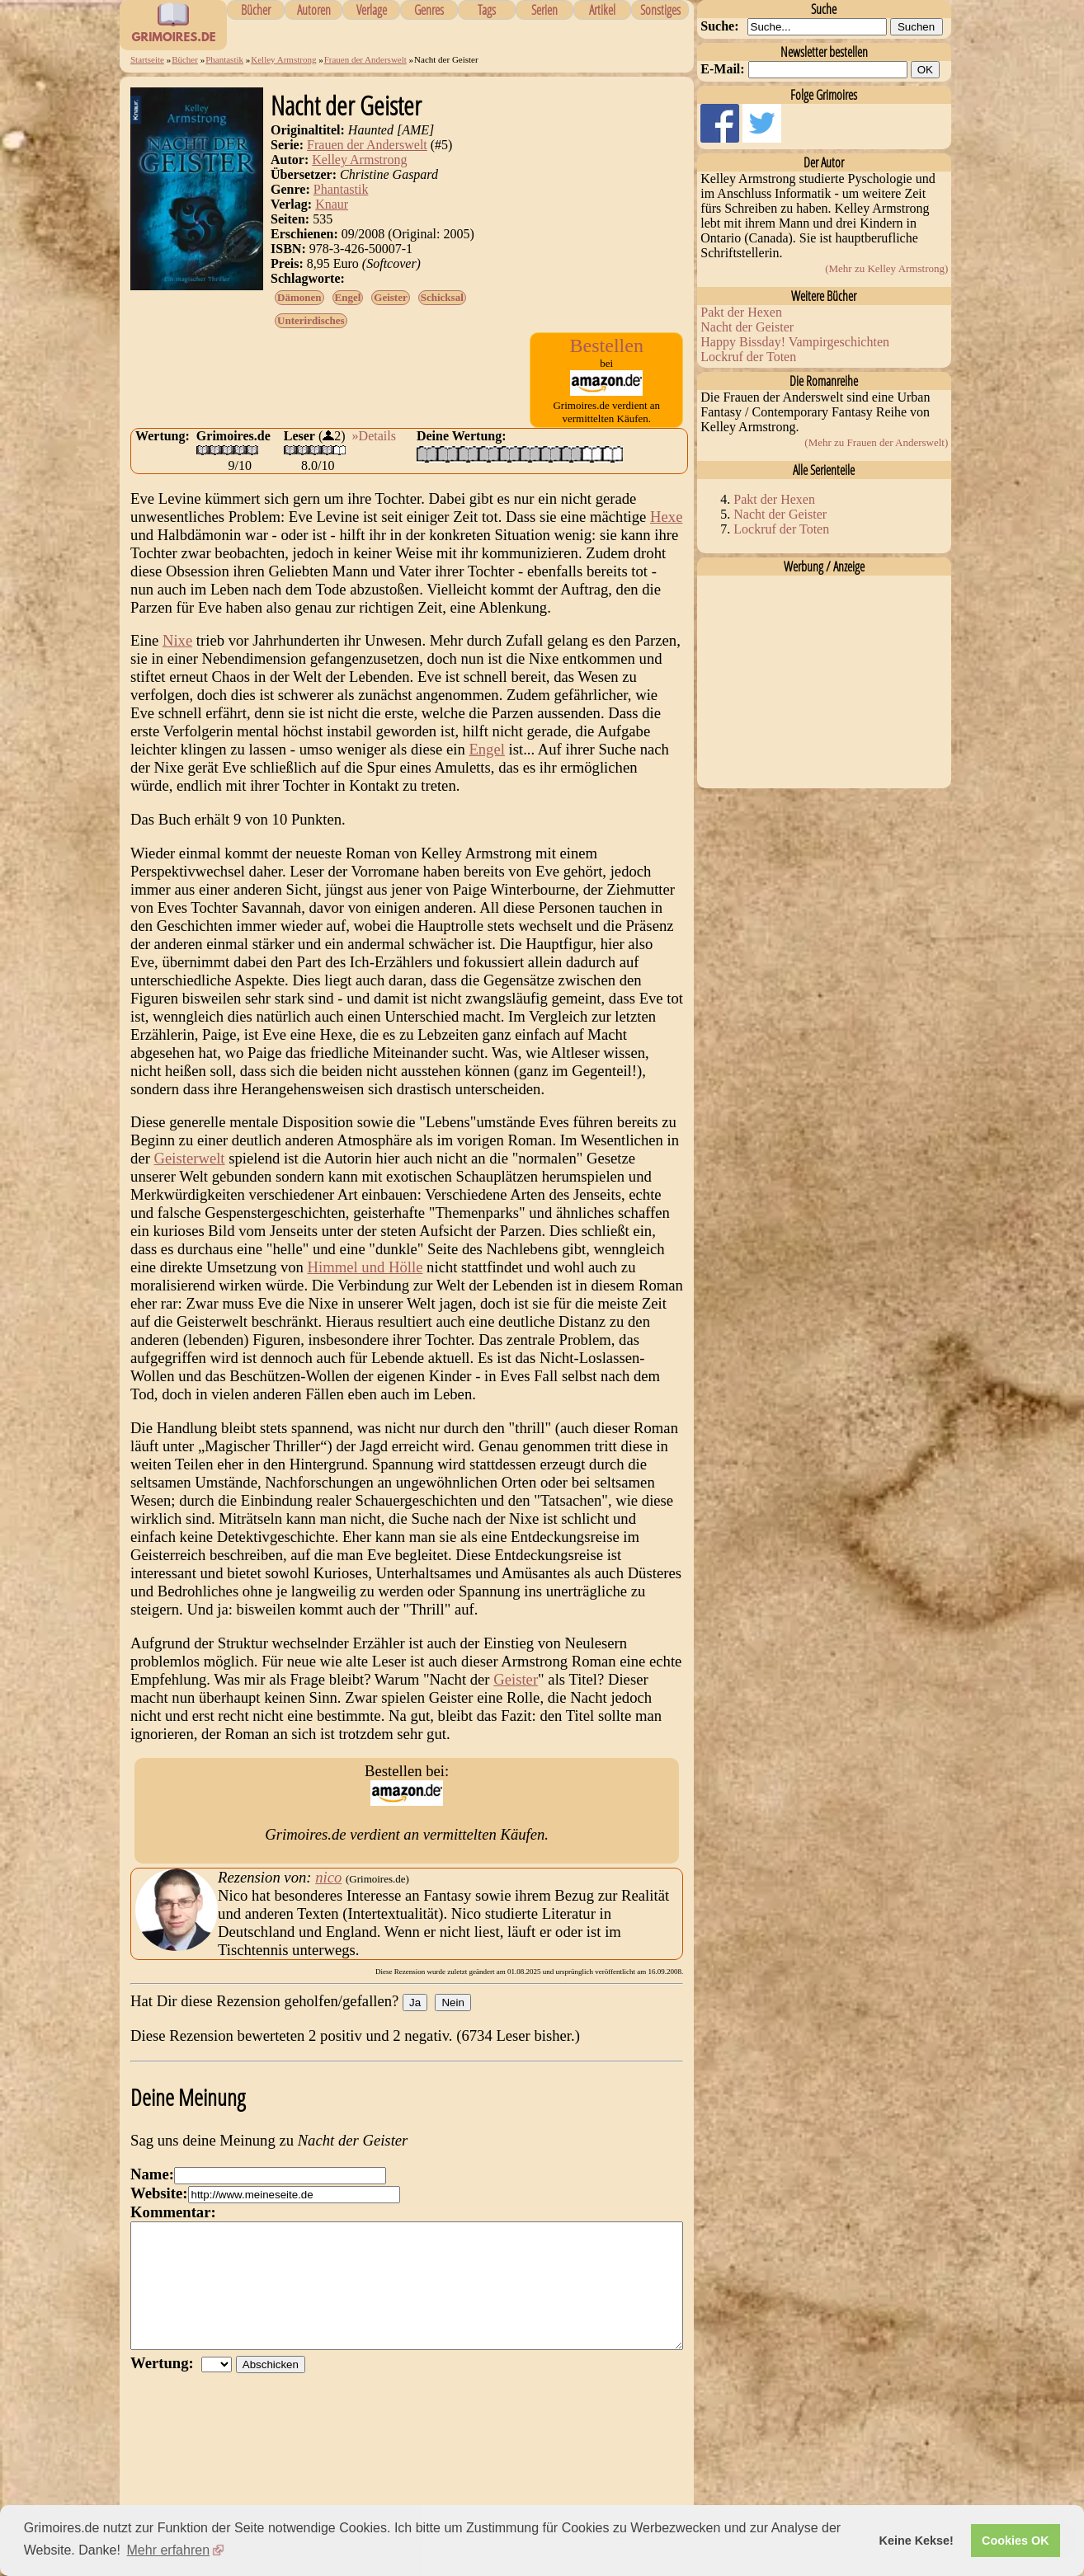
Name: (152, 2174)
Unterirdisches (311, 320)
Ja (415, 2002)
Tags (487, 10)
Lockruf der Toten (748, 357)
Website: (158, 2193)
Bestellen (606, 345)
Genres (429, 10)
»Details (374, 436)
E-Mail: (722, 69)
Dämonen (299, 297)
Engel (348, 297)
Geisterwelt (189, 1158)
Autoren (314, 10)
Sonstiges (660, 10)
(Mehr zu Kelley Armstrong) (886, 268)
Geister (390, 297)
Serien (544, 10)
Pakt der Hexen (741, 312)
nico (328, 1877)
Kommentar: (173, 2212)
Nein (452, 2002)
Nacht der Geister (747, 327)
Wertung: (165, 2387)
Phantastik (224, 59)
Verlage (371, 10)
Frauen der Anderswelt (365, 59)
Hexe (666, 516)
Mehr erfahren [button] (168, 2550)
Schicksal (442, 297)
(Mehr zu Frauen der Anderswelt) (876, 442)
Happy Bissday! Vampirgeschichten (794, 342)
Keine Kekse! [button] (916, 2540)
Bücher (256, 10)
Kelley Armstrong (283, 59)
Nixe (177, 640)
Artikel (602, 10)
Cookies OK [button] (1015, 2540)
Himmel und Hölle (365, 1267)
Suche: (719, 26)
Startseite (147, 59)
